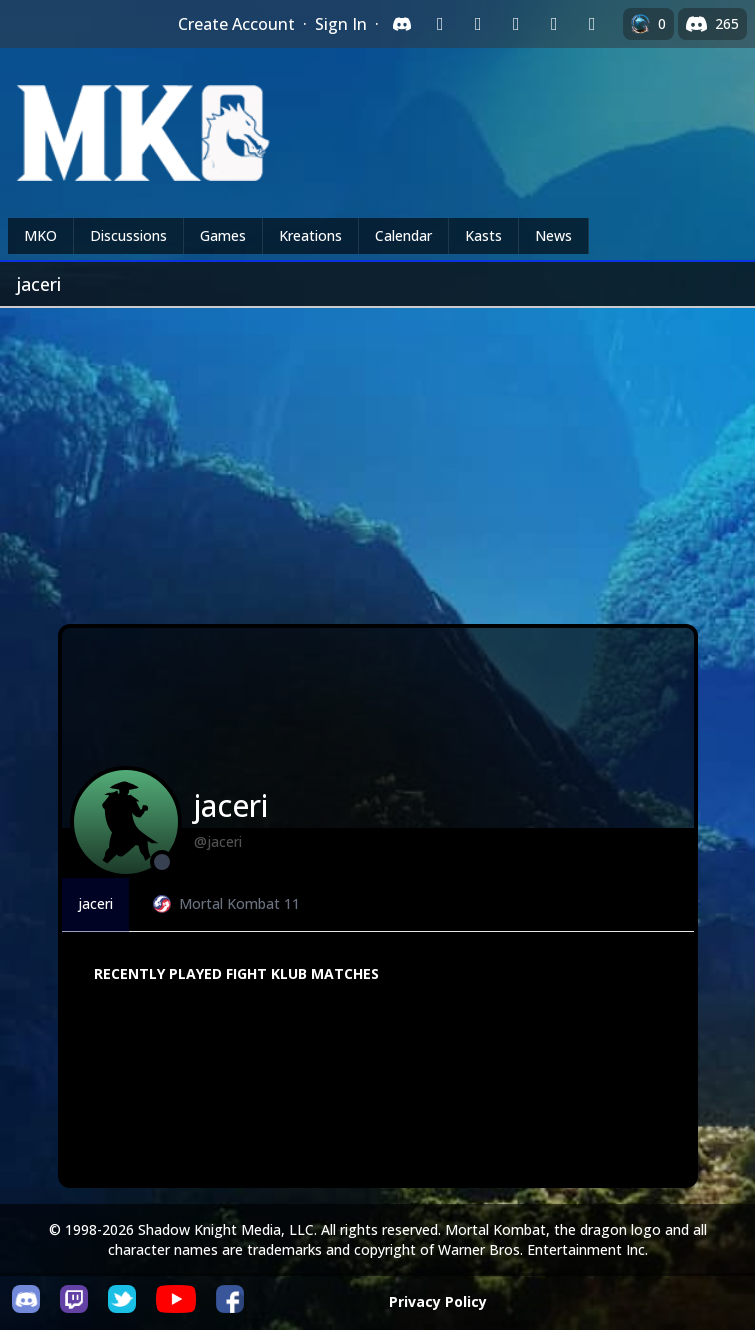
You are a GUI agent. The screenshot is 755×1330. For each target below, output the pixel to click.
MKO (40, 235)
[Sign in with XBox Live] (592, 24)
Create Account (236, 24)
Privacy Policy (438, 1301)
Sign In (341, 24)
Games (223, 235)
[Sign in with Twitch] (440, 24)
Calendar (403, 235)
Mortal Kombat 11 (226, 903)
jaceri (95, 903)
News (553, 235)
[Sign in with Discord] (402, 24)
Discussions (128, 235)
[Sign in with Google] (478, 24)
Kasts (483, 235)
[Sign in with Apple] (554, 24)
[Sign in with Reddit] (516, 24)
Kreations (310, 235)
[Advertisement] (377, 458)
